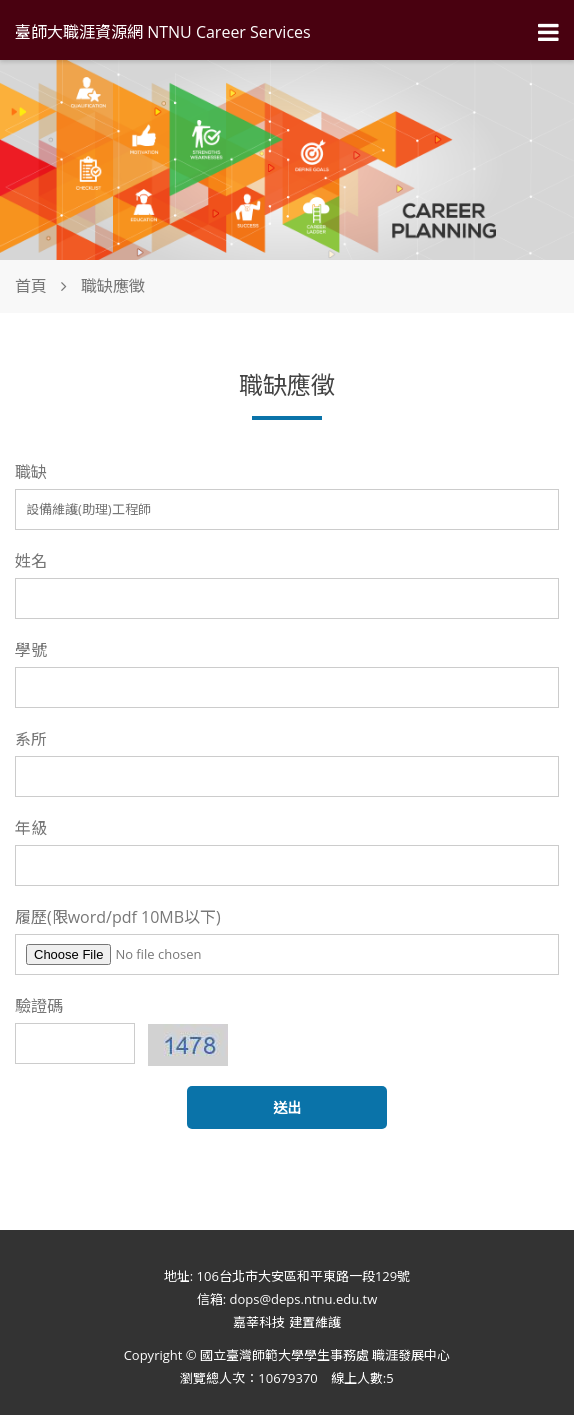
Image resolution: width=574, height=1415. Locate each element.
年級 (31, 828)
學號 (31, 650)
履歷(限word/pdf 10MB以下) (118, 917)
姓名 (31, 561)
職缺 (31, 472)
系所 (31, 739)
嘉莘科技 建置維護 (286, 1322)
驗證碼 (39, 1006)
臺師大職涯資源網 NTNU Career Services (163, 32)
